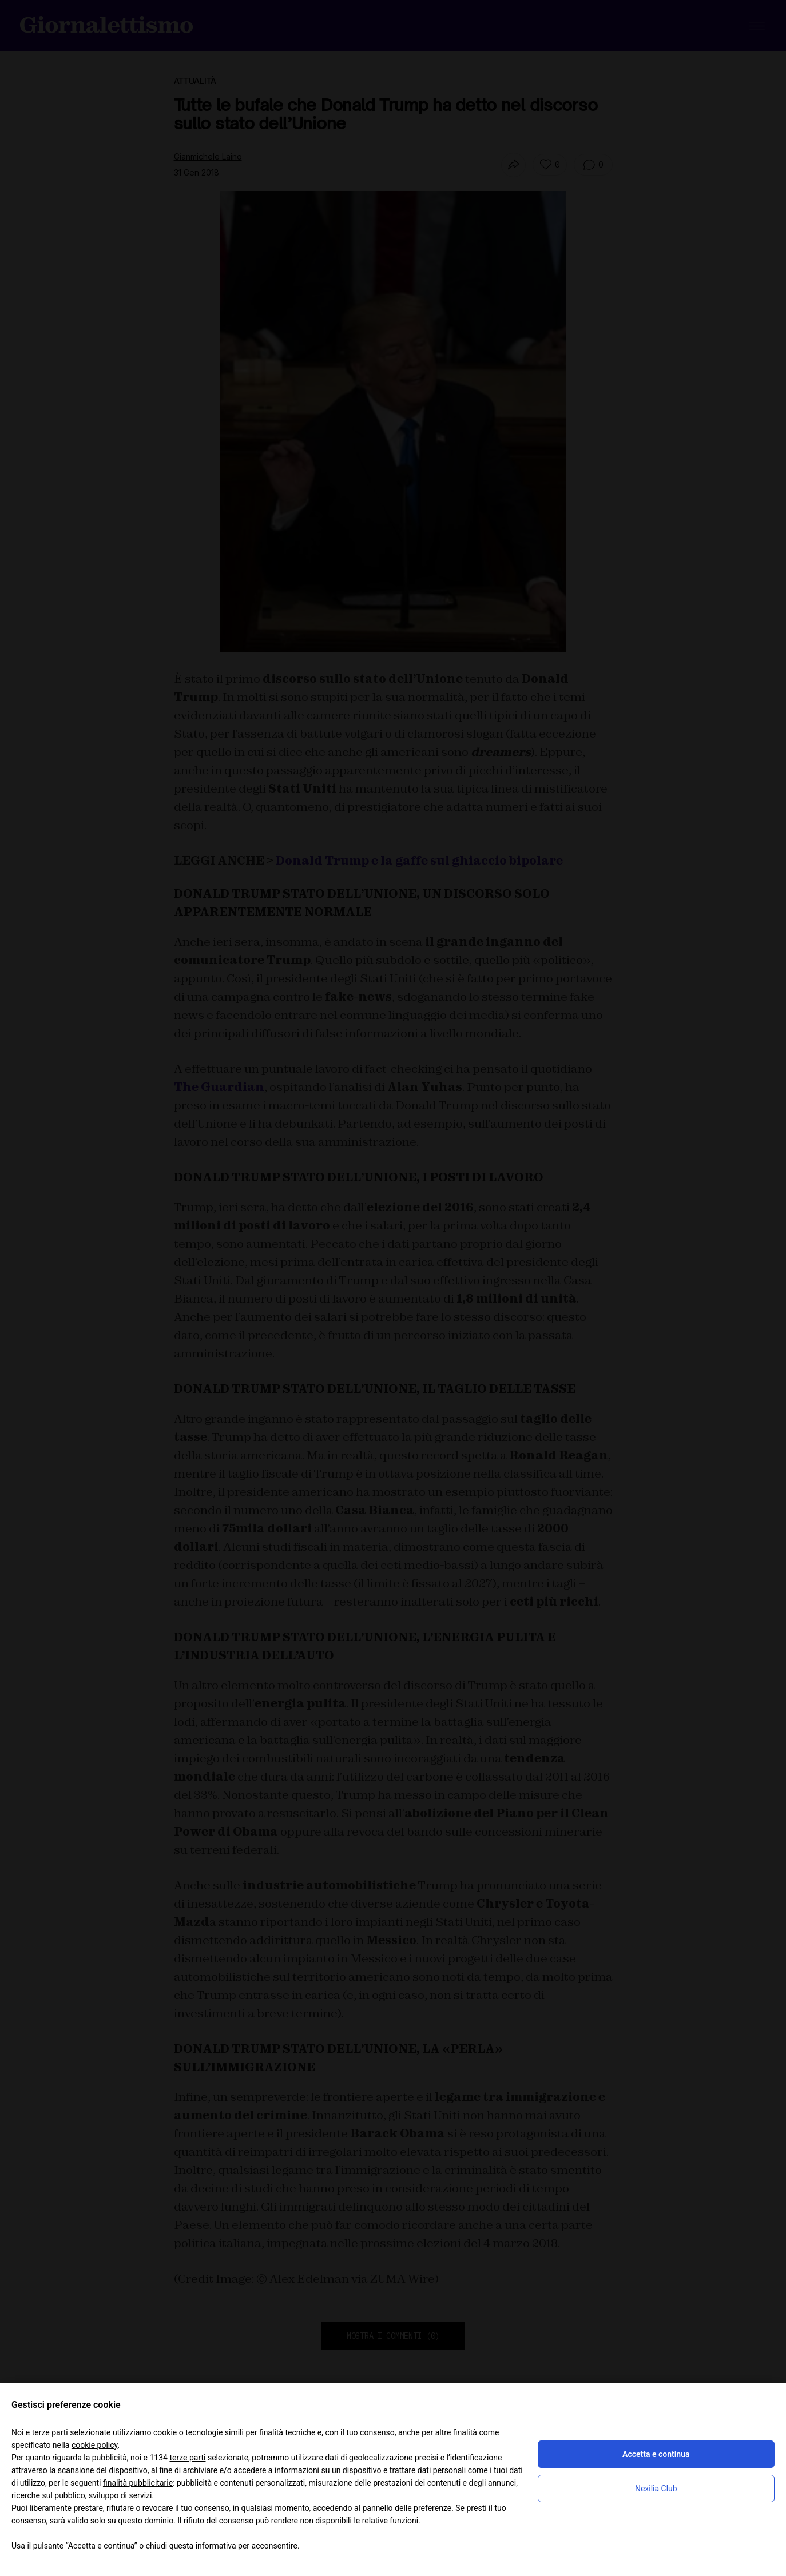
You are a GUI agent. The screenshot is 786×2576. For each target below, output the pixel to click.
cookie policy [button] (95, 2445)
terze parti (187, 2457)
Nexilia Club (656, 2488)
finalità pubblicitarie (138, 2482)
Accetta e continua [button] (655, 2454)
